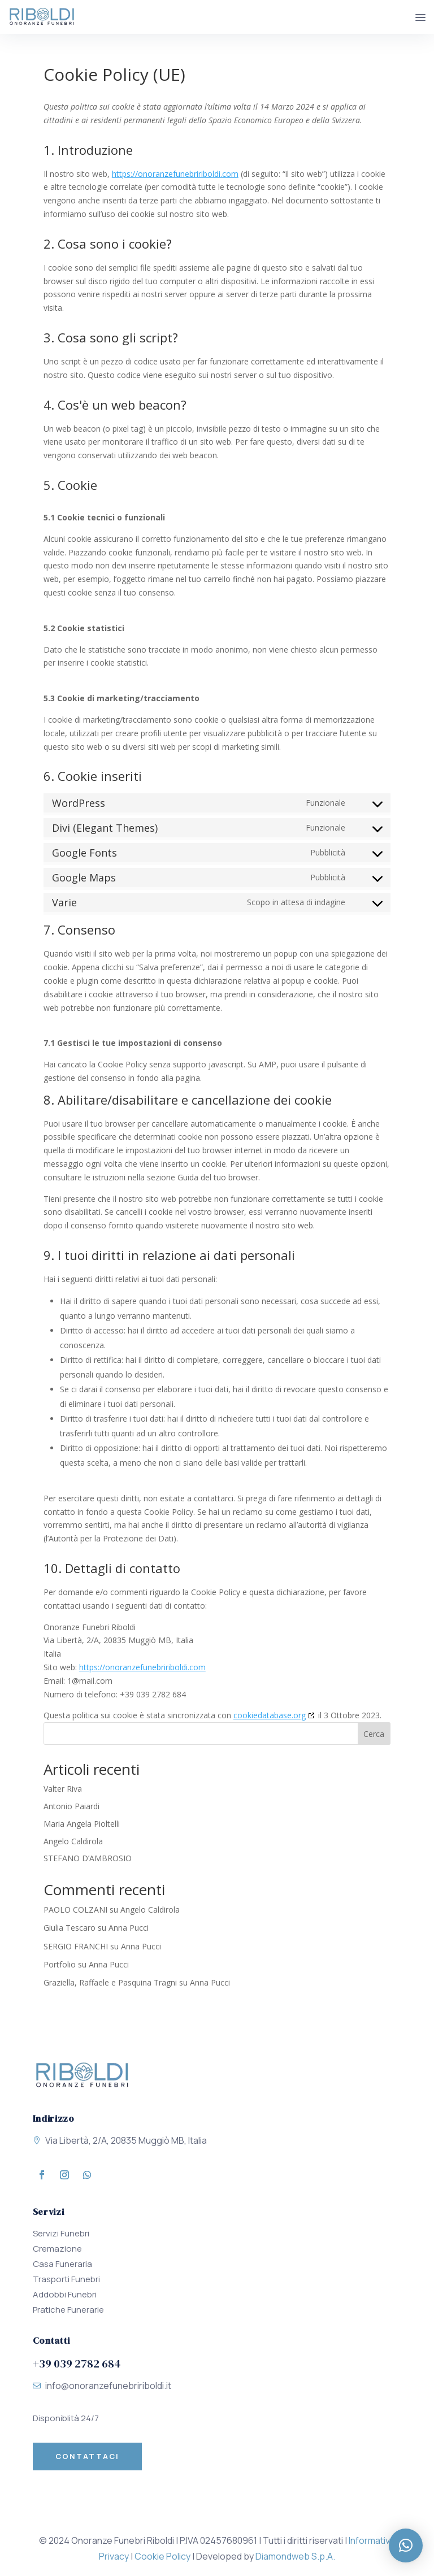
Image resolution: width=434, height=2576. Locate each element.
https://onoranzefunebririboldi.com (175, 173)
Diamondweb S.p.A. (295, 2556)
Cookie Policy (162, 2556)
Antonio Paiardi (71, 1806)
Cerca (373, 1733)
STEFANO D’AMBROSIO (88, 1858)
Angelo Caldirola (73, 1841)
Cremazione (57, 2248)
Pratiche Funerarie (68, 2310)
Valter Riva (63, 1788)
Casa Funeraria (62, 2264)
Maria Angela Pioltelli (82, 1823)
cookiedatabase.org (269, 1715)
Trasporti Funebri (66, 2279)
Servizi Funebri (61, 2233)
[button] (406, 2545)
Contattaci (87, 2456)
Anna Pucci (128, 1927)
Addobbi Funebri (65, 2294)
